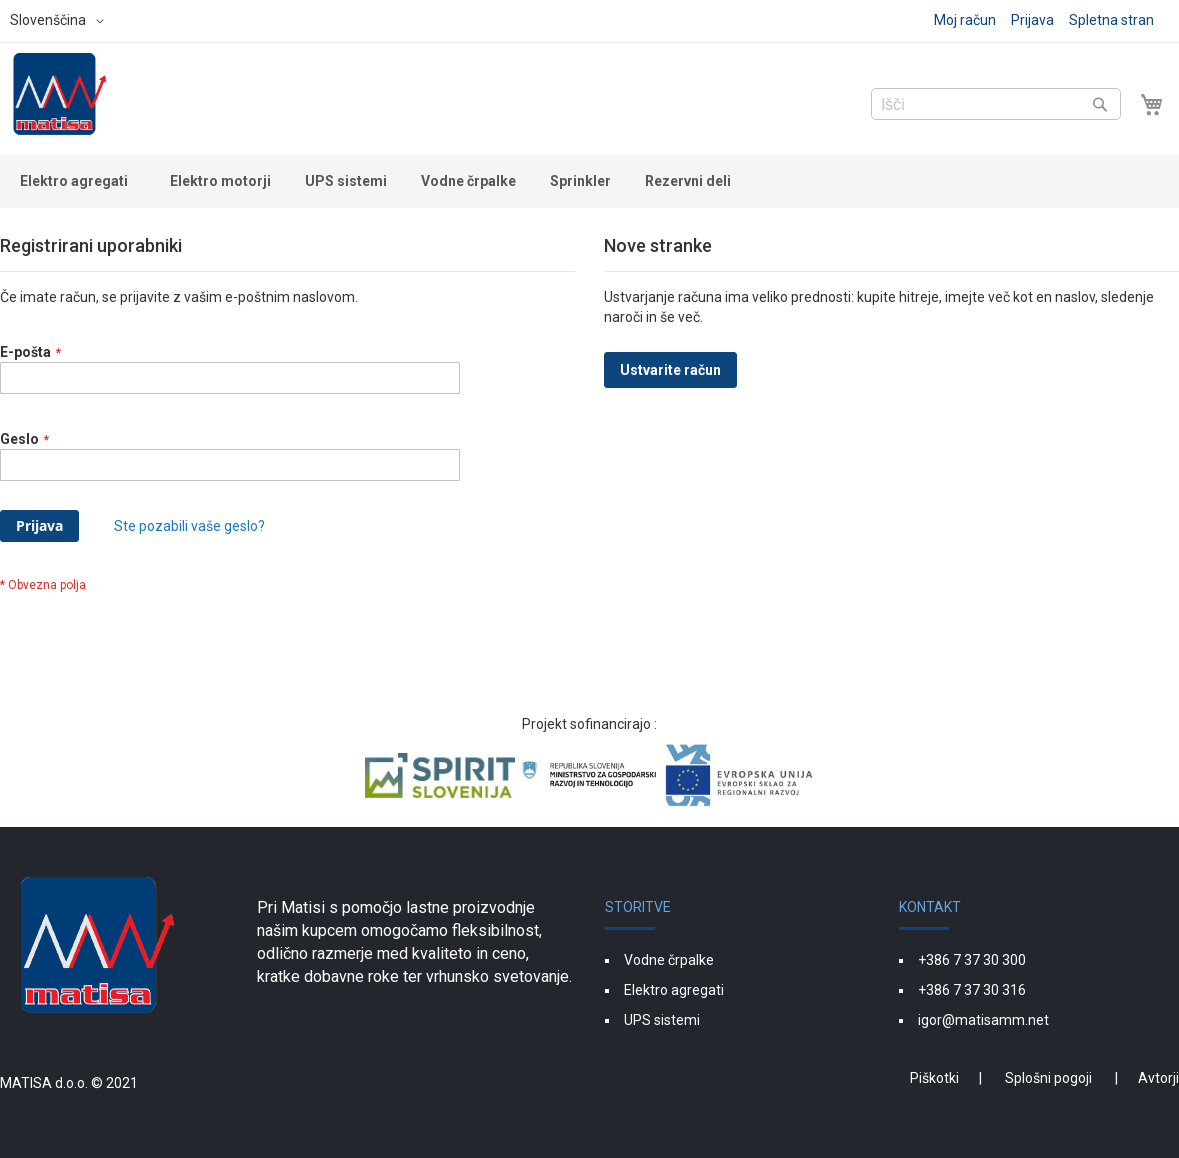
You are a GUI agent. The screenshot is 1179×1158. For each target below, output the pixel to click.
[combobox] (996, 104)
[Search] (1100, 104)
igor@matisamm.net (983, 1020)
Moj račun (965, 20)
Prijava (1032, 20)
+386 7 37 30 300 (972, 960)
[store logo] (60, 97)
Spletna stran (1111, 20)
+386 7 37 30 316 (972, 990)
